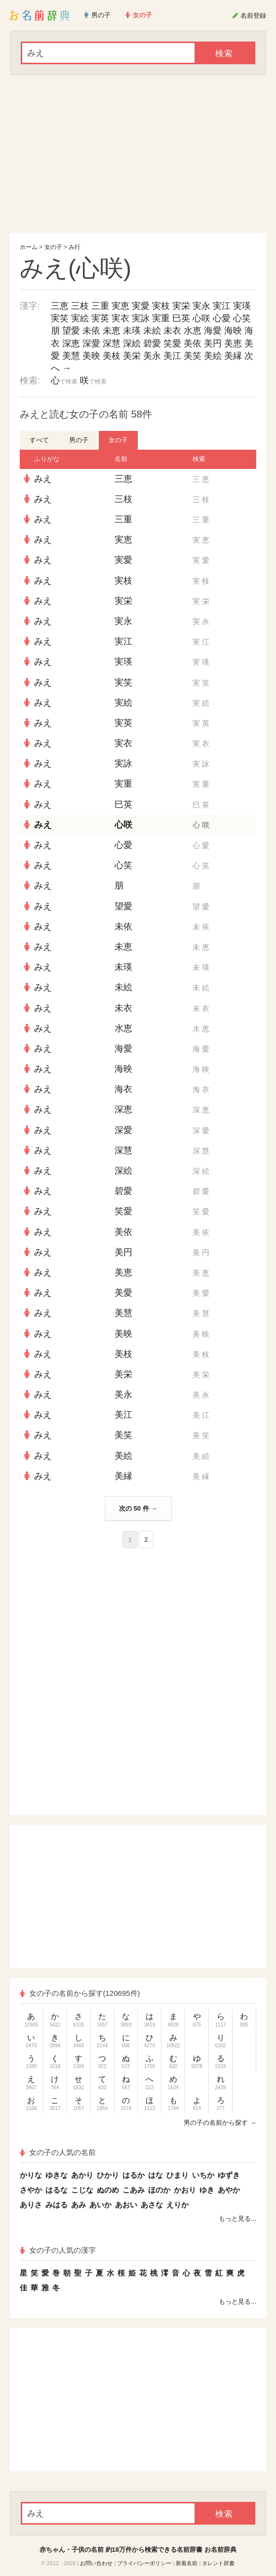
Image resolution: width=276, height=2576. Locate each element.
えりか (177, 2204)
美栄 (132, 356)
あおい (126, 2204)
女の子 (53, 247)
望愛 (71, 331)
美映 (91, 356)
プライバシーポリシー (144, 2563)
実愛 (141, 306)
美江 (172, 356)
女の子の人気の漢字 (58, 2250)
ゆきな (56, 2175)
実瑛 (242, 306)
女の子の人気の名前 (58, 2152)
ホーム (29, 247)
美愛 (123, 1293)
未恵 (111, 331)
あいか (100, 2204)
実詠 (141, 318)
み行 (74, 247)
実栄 (181, 306)
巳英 (181, 318)
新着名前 (186, 2563)
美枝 (111, 356)
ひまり (177, 2175)
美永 (152, 356)
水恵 (192, 331)
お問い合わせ (96, 2563)
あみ (78, 2204)
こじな (82, 2190)
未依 (91, 331)
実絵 (80, 318)
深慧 (111, 343)
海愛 (213, 331)
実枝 (161, 306)
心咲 (201, 318)
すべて (39, 440)
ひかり (108, 2175)
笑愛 (172, 343)
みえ (43, 479)
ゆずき (229, 2175)
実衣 (120, 318)
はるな (56, 2190)
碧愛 (152, 343)
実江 (222, 306)
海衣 (123, 1089)
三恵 (60, 306)
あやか (229, 2190)
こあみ (133, 2190)
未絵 (152, 331)
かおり (185, 2190)
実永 (201, 306)
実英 (100, 318)
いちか (203, 2175)
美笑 (192, 356)
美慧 (71, 356)
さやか (31, 2190)
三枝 (80, 306)
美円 (213, 343)
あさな (152, 2204)
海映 (233, 331)
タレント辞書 (218, 2563)
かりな (31, 2175)
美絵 (213, 356)
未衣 (172, 331)
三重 (100, 306)
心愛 (222, 318)
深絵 (132, 343)
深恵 (71, 343)
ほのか (159, 2190)
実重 (161, 318)
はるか (133, 2175)
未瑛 (132, 331)
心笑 (242, 318)
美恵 (233, 343)
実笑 (60, 318)
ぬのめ (108, 2190)
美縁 (233, 356)
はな (155, 2175)
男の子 (78, 440)
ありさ (31, 2204)
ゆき (206, 2190)
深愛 (91, 343)
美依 (192, 343)
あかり (82, 2175)
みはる (56, 2204)
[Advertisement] (138, 154)
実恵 (120, 306)
